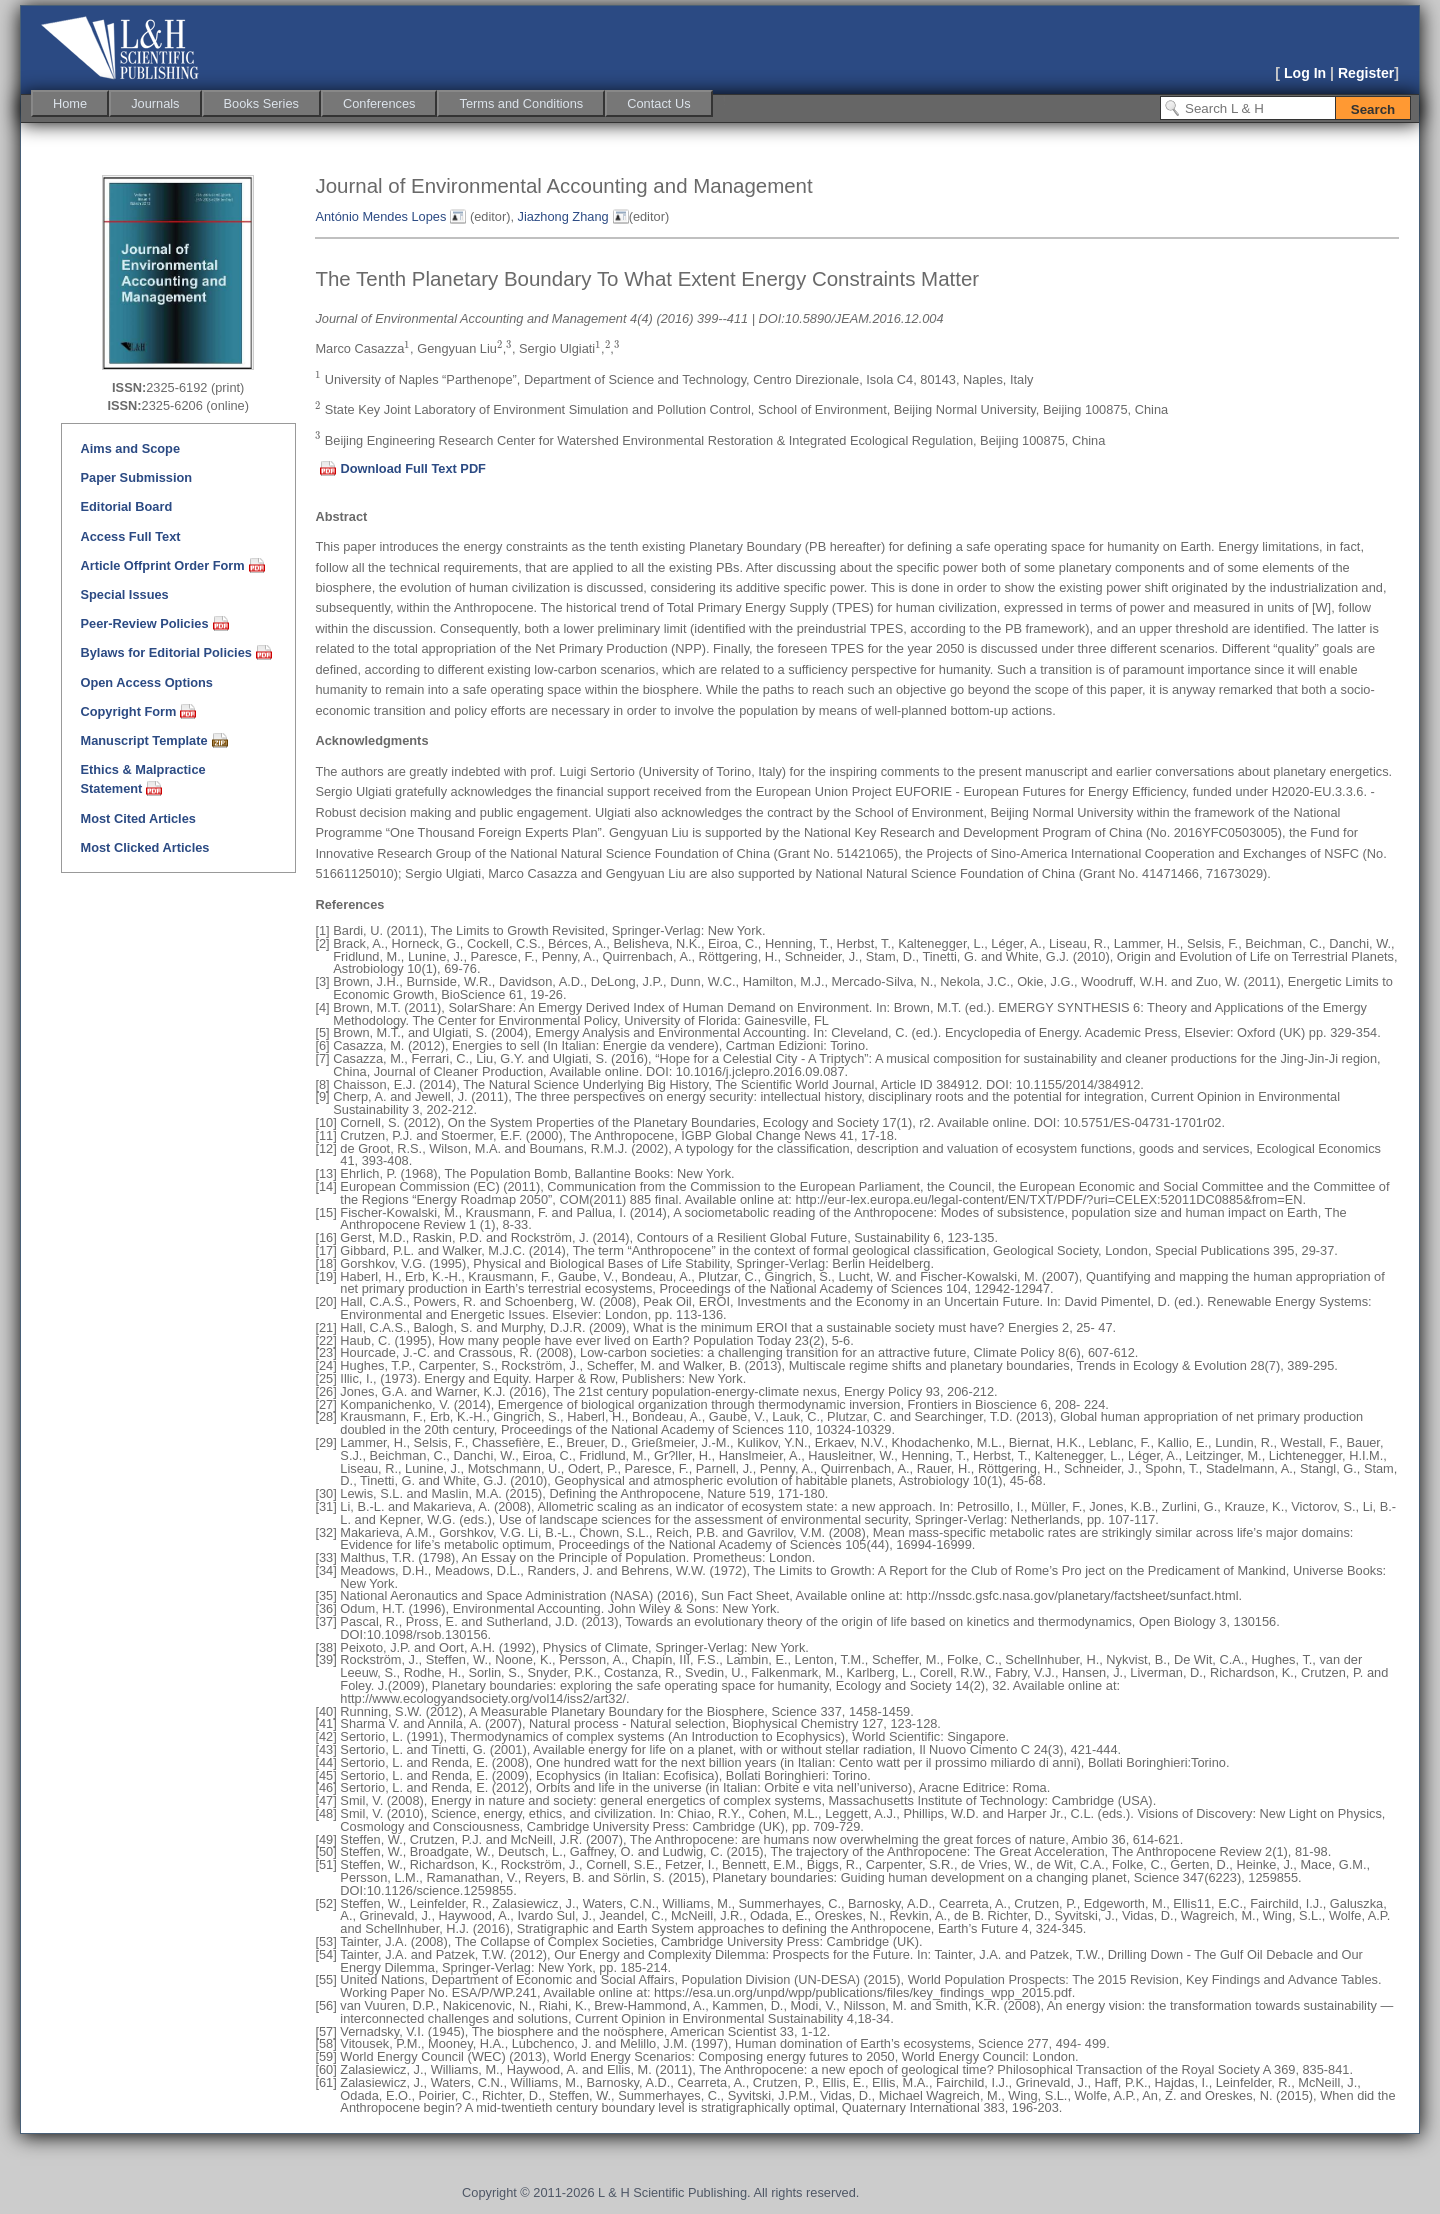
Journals (155, 103)
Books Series (261, 103)
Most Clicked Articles (144, 847)
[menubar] (372, 103)
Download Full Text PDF (413, 468)
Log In (1305, 73)
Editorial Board (126, 506)
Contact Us (658, 103)
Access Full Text (130, 536)
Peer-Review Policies (144, 623)
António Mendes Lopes (380, 216)
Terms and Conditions (521, 103)
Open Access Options (146, 682)
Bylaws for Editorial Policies (165, 652)
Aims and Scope (130, 448)
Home (70, 103)
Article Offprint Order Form (162, 565)
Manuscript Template (143, 740)
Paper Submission (136, 477)
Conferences (379, 103)
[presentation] (407, 346)
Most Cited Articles (137, 818)
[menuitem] (70, 103)
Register (1366, 73)
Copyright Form (128, 711)
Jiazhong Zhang (563, 216)
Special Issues (124, 594)
